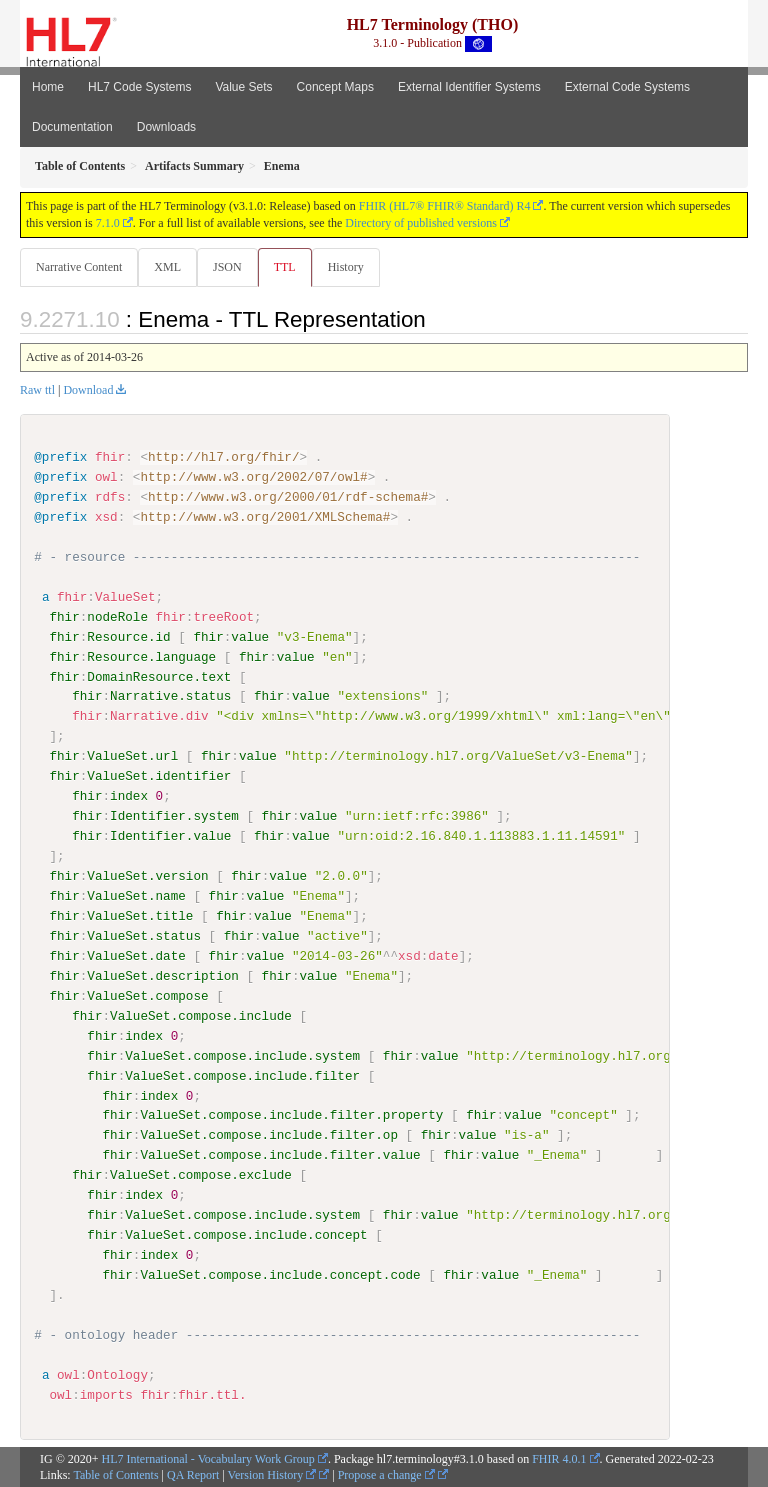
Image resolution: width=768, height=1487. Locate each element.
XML (167, 267)
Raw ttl (37, 390)
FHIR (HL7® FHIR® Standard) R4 (445, 206)
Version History (272, 1475)
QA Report (193, 1475)
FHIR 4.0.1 (559, 1458)
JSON (227, 267)
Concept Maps (335, 87)
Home (48, 87)
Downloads (166, 127)
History (346, 267)
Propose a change (386, 1475)
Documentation (72, 127)
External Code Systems (627, 87)
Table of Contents (115, 1475)
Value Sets (243, 87)
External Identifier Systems (469, 87)
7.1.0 (108, 223)
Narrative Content (79, 267)
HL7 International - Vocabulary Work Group (208, 1458)
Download (88, 390)
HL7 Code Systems (139, 87)
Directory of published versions (421, 223)
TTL (285, 267)
